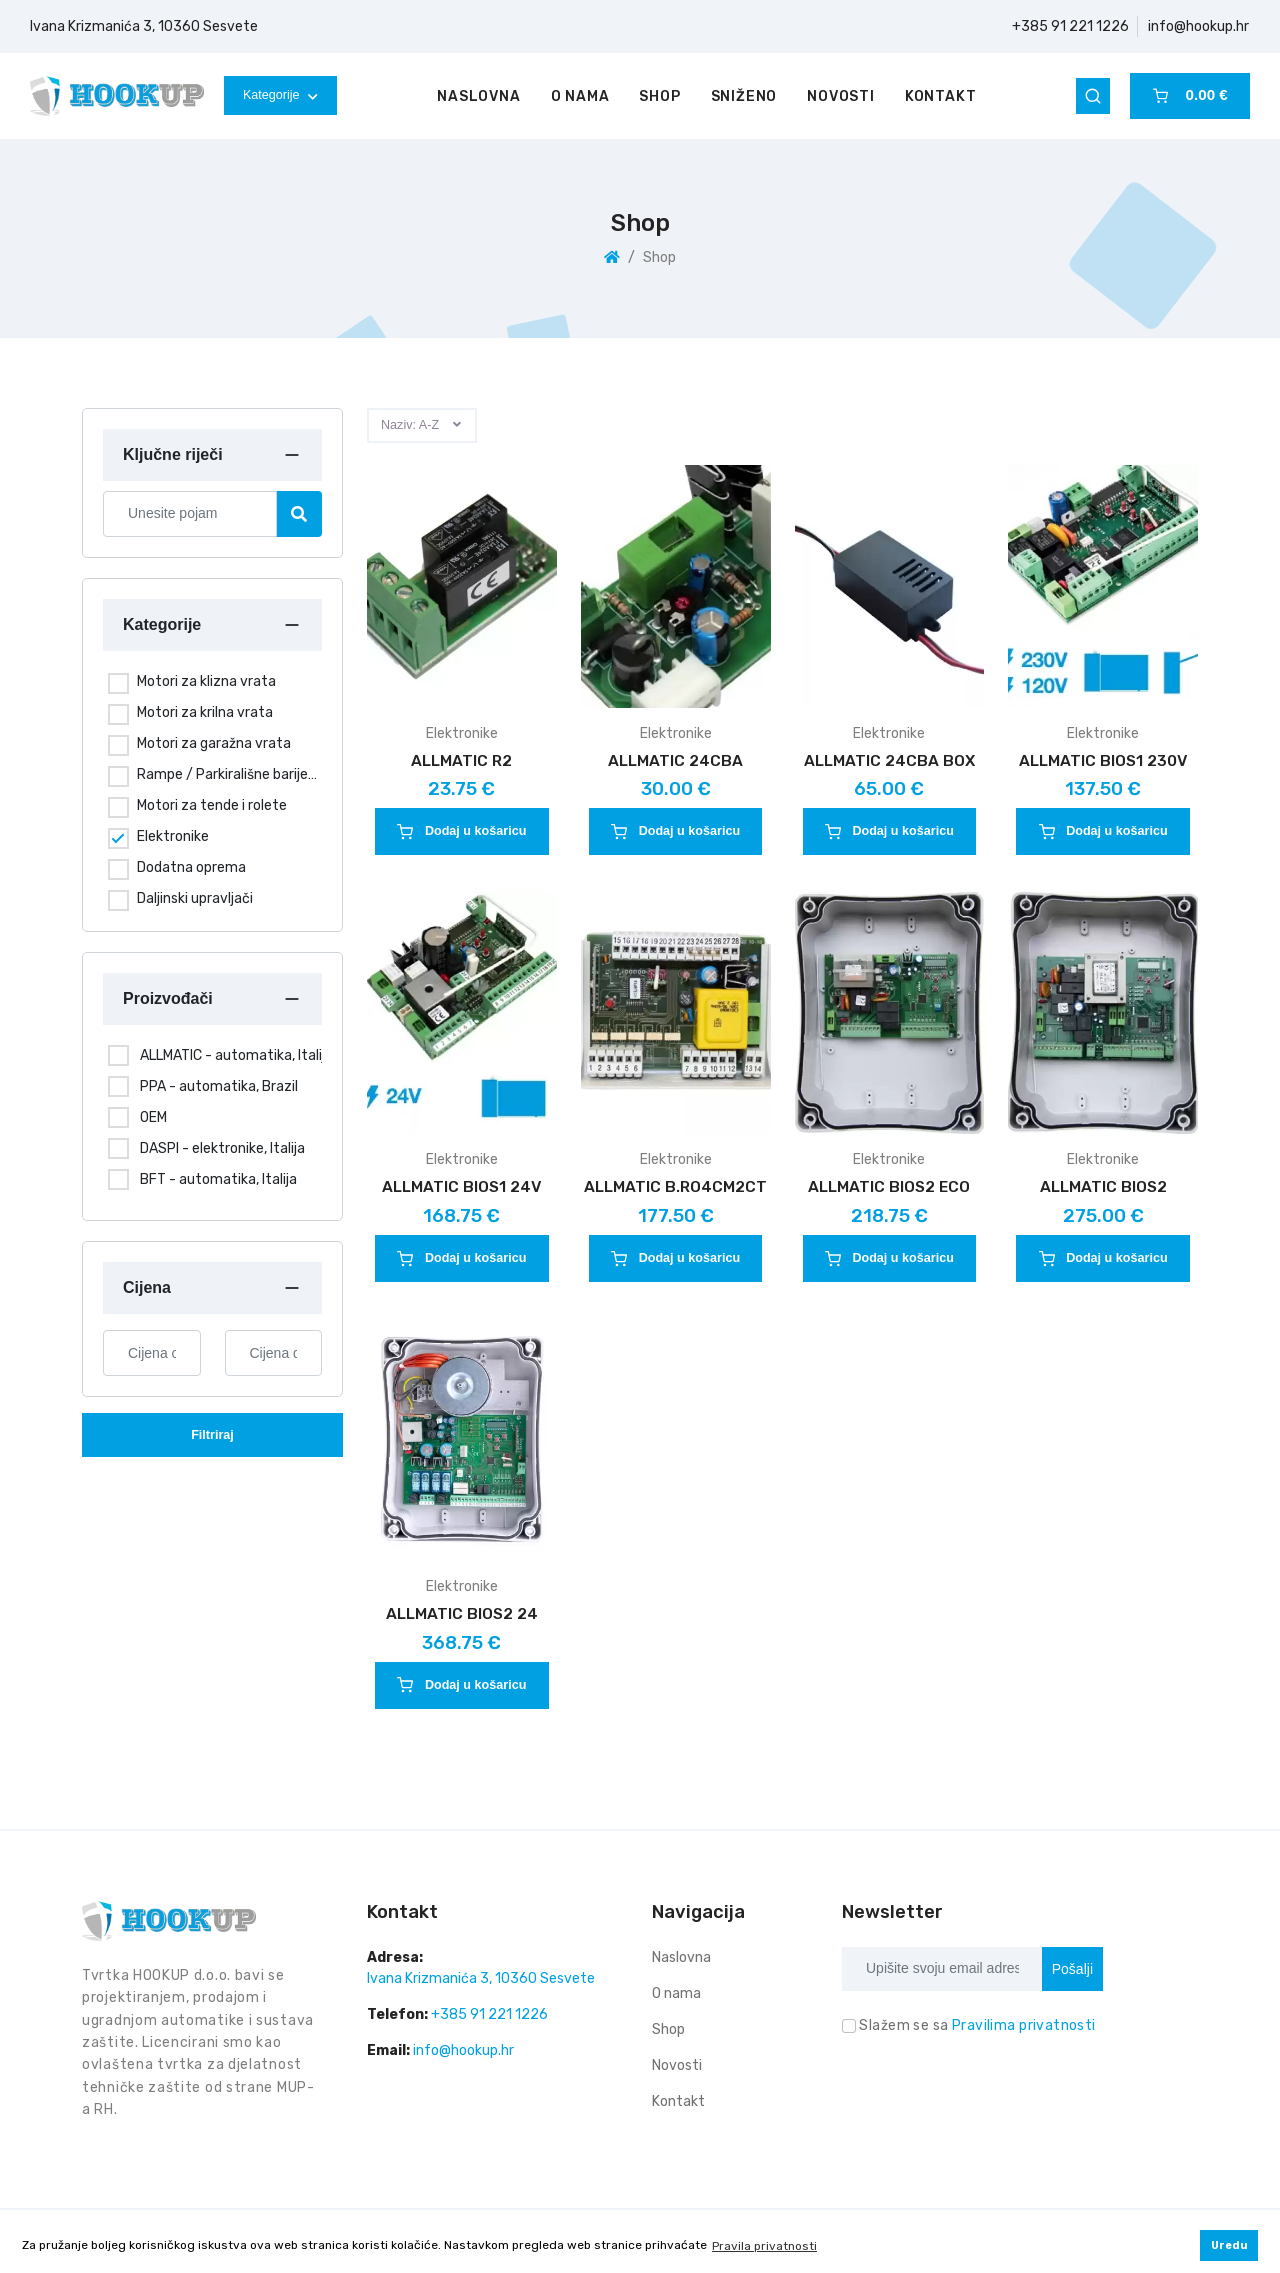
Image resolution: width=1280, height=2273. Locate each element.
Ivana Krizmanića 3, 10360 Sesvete (144, 26)
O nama (580, 96)
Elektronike (173, 836)
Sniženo (744, 96)
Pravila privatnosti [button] (764, 2246)
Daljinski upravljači (195, 898)
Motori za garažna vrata (214, 743)
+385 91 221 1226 (1070, 26)
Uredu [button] (1229, 2245)
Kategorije (280, 95)
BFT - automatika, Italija (218, 1179)
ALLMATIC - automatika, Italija (236, 1055)
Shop (659, 96)
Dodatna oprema (191, 867)
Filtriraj (212, 1435)
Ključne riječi (173, 454)
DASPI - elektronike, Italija (222, 1148)
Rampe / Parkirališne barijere (227, 774)
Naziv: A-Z (410, 425)
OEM (153, 1117)
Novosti (841, 96)
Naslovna (478, 96)
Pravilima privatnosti (1024, 2025)
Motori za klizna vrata (206, 681)
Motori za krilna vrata (205, 712)
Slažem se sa (977, 2025)
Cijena (147, 1287)
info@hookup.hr (1198, 26)
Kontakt (941, 96)
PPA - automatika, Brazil (219, 1086)
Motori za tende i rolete (212, 805)
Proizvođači (168, 998)
